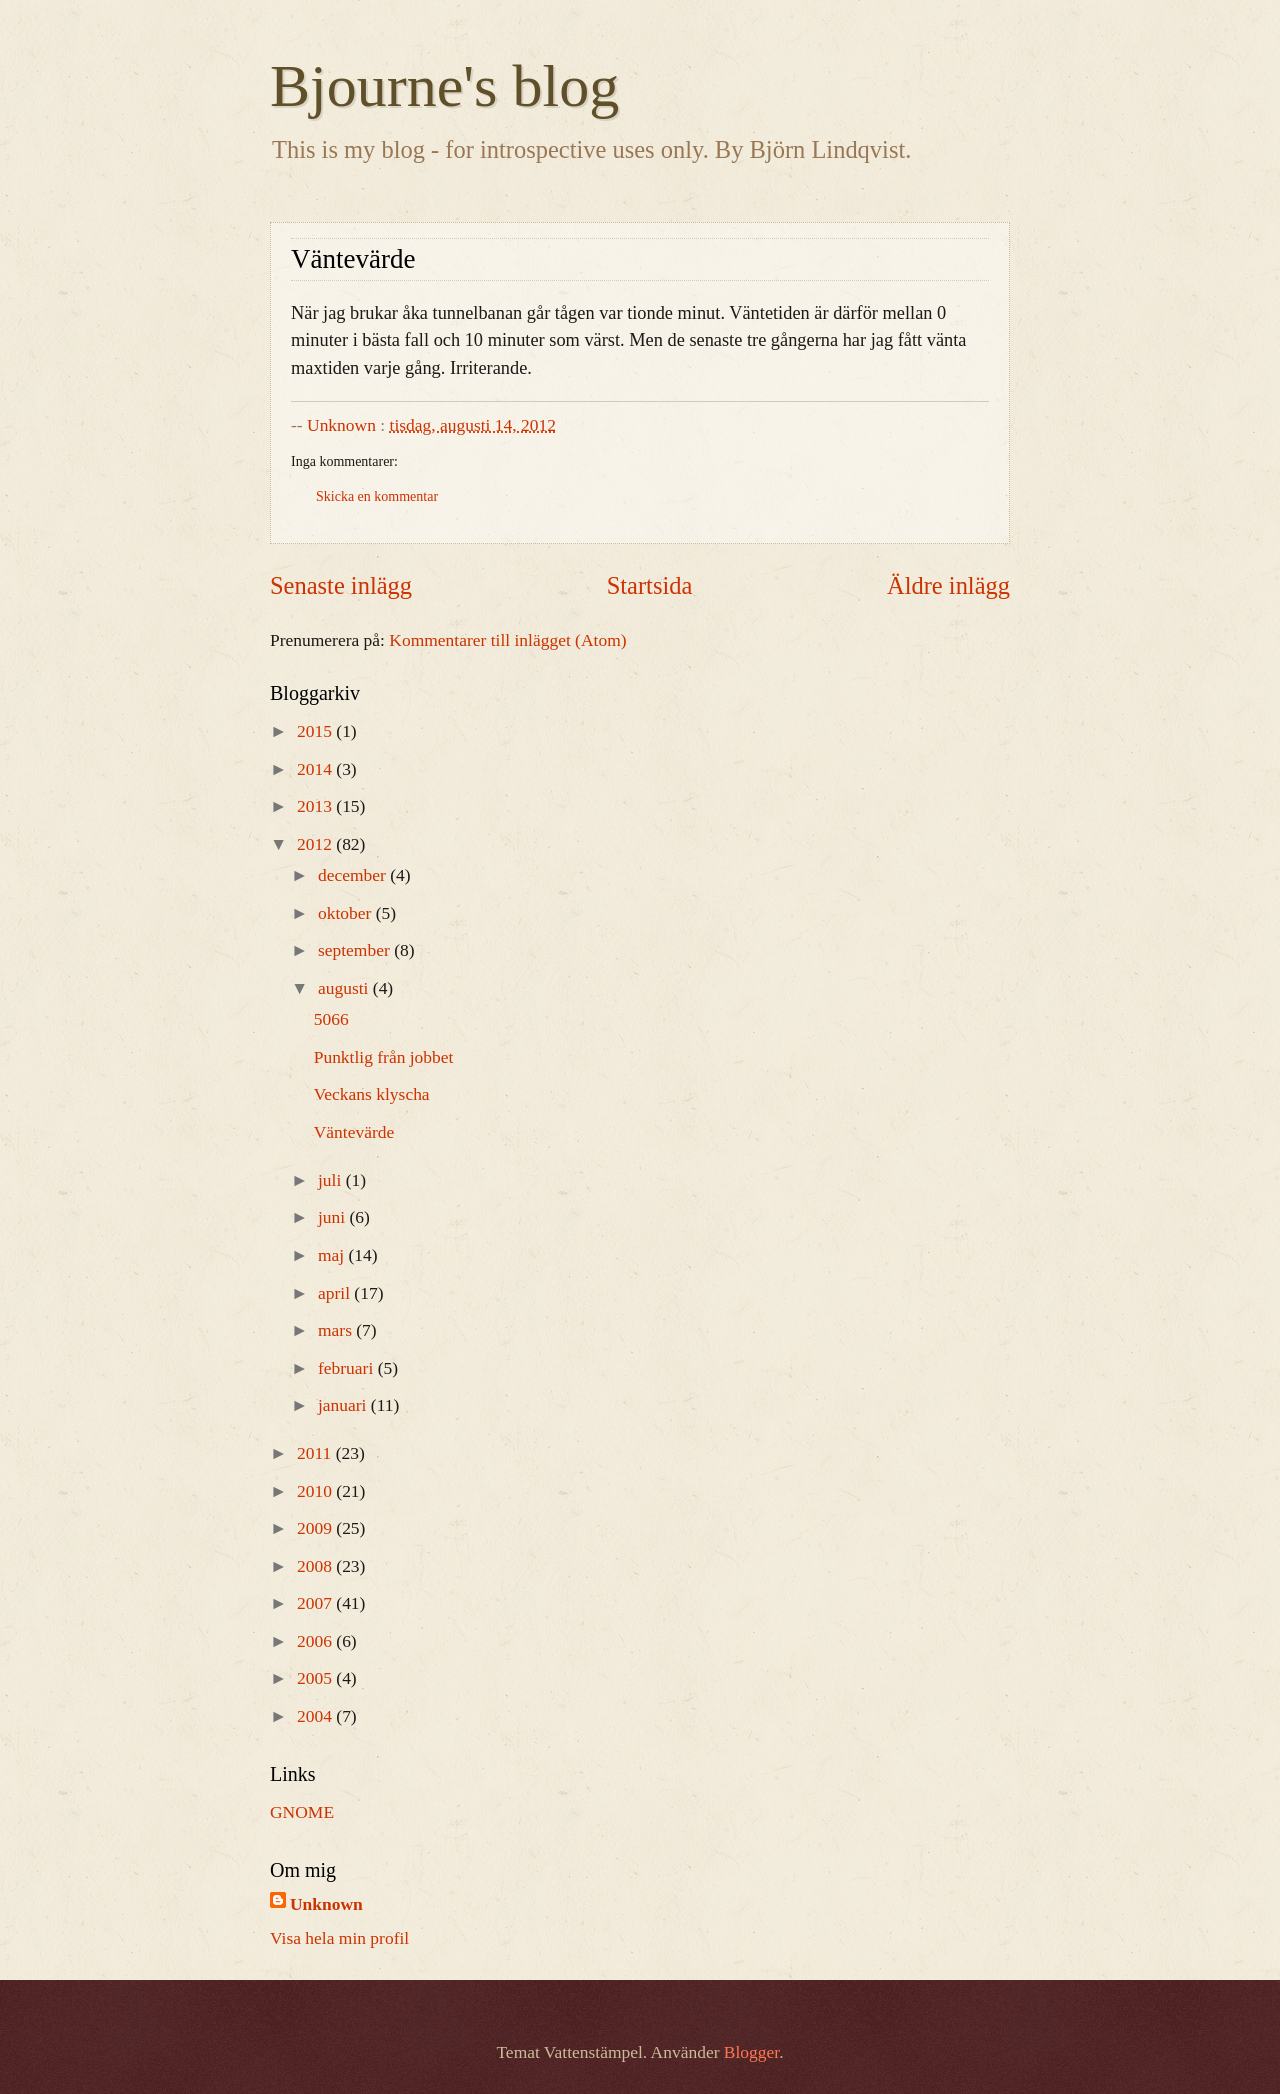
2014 (316, 769)
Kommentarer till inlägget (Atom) (507, 640)
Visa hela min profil (339, 1938)
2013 (316, 806)
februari (348, 1368)
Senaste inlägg (341, 585)
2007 (316, 1603)
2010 (316, 1491)
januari (344, 1405)
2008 (316, 1566)
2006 (316, 1641)
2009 (316, 1528)
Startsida (650, 585)
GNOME (302, 1812)
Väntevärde (354, 1132)
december (354, 875)
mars (337, 1330)
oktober (347, 913)
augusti (345, 988)
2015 (316, 731)
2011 (316, 1453)
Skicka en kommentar (377, 496)
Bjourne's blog (444, 86)
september (356, 950)
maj (333, 1255)
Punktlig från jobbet (384, 1057)
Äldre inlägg (948, 585)
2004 (316, 1716)
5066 (331, 1019)
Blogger (751, 2052)
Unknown (326, 1904)
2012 (316, 844)
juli (332, 1180)
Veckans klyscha (372, 1094)
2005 (316, 1678)
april (336, 1293)
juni (334, 1217)
